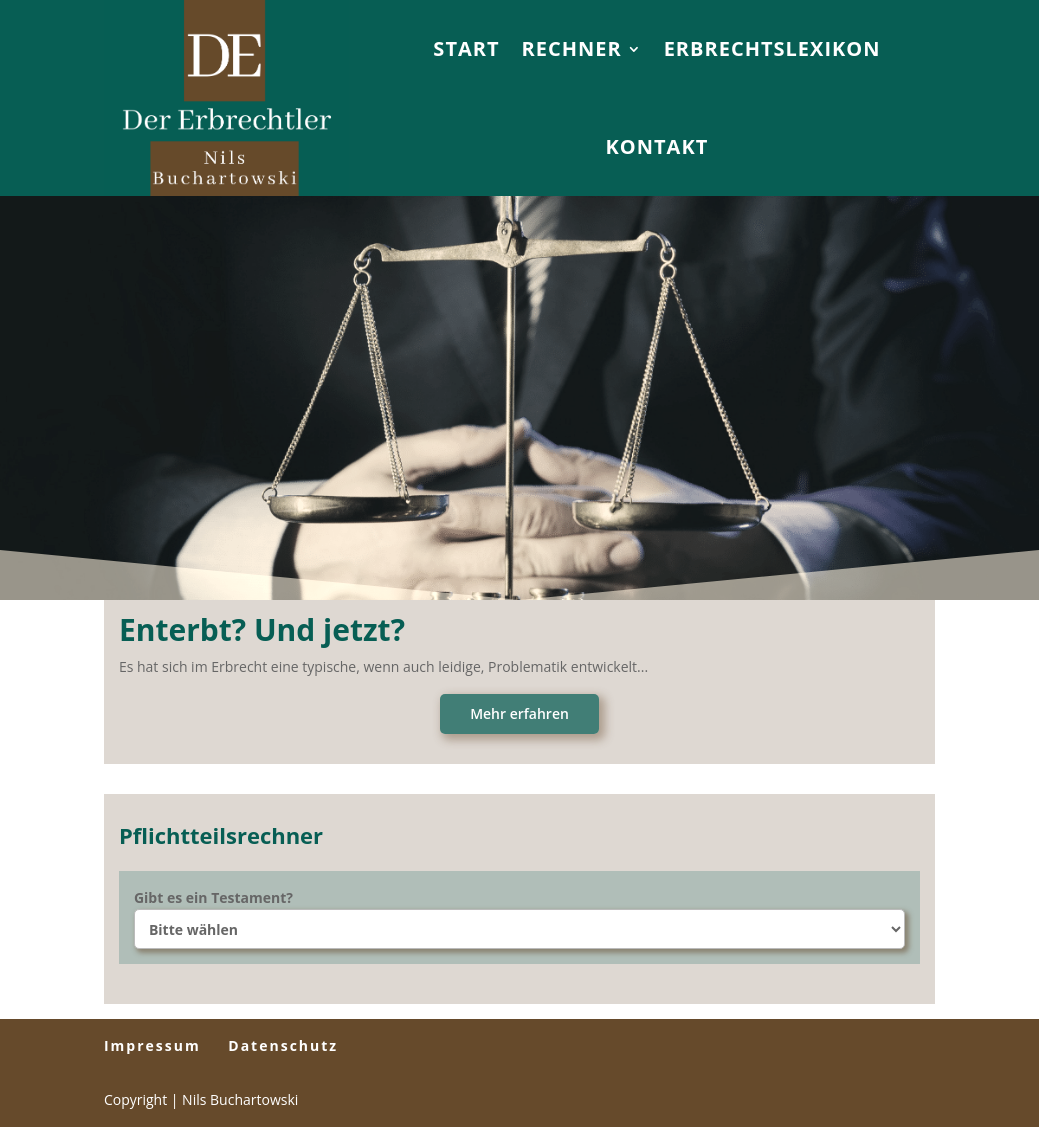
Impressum (152, 1045)
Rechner (572, 48)
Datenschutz (283, 1045)
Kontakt (657, 146)
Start (466, 48)
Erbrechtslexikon (772, 48)
